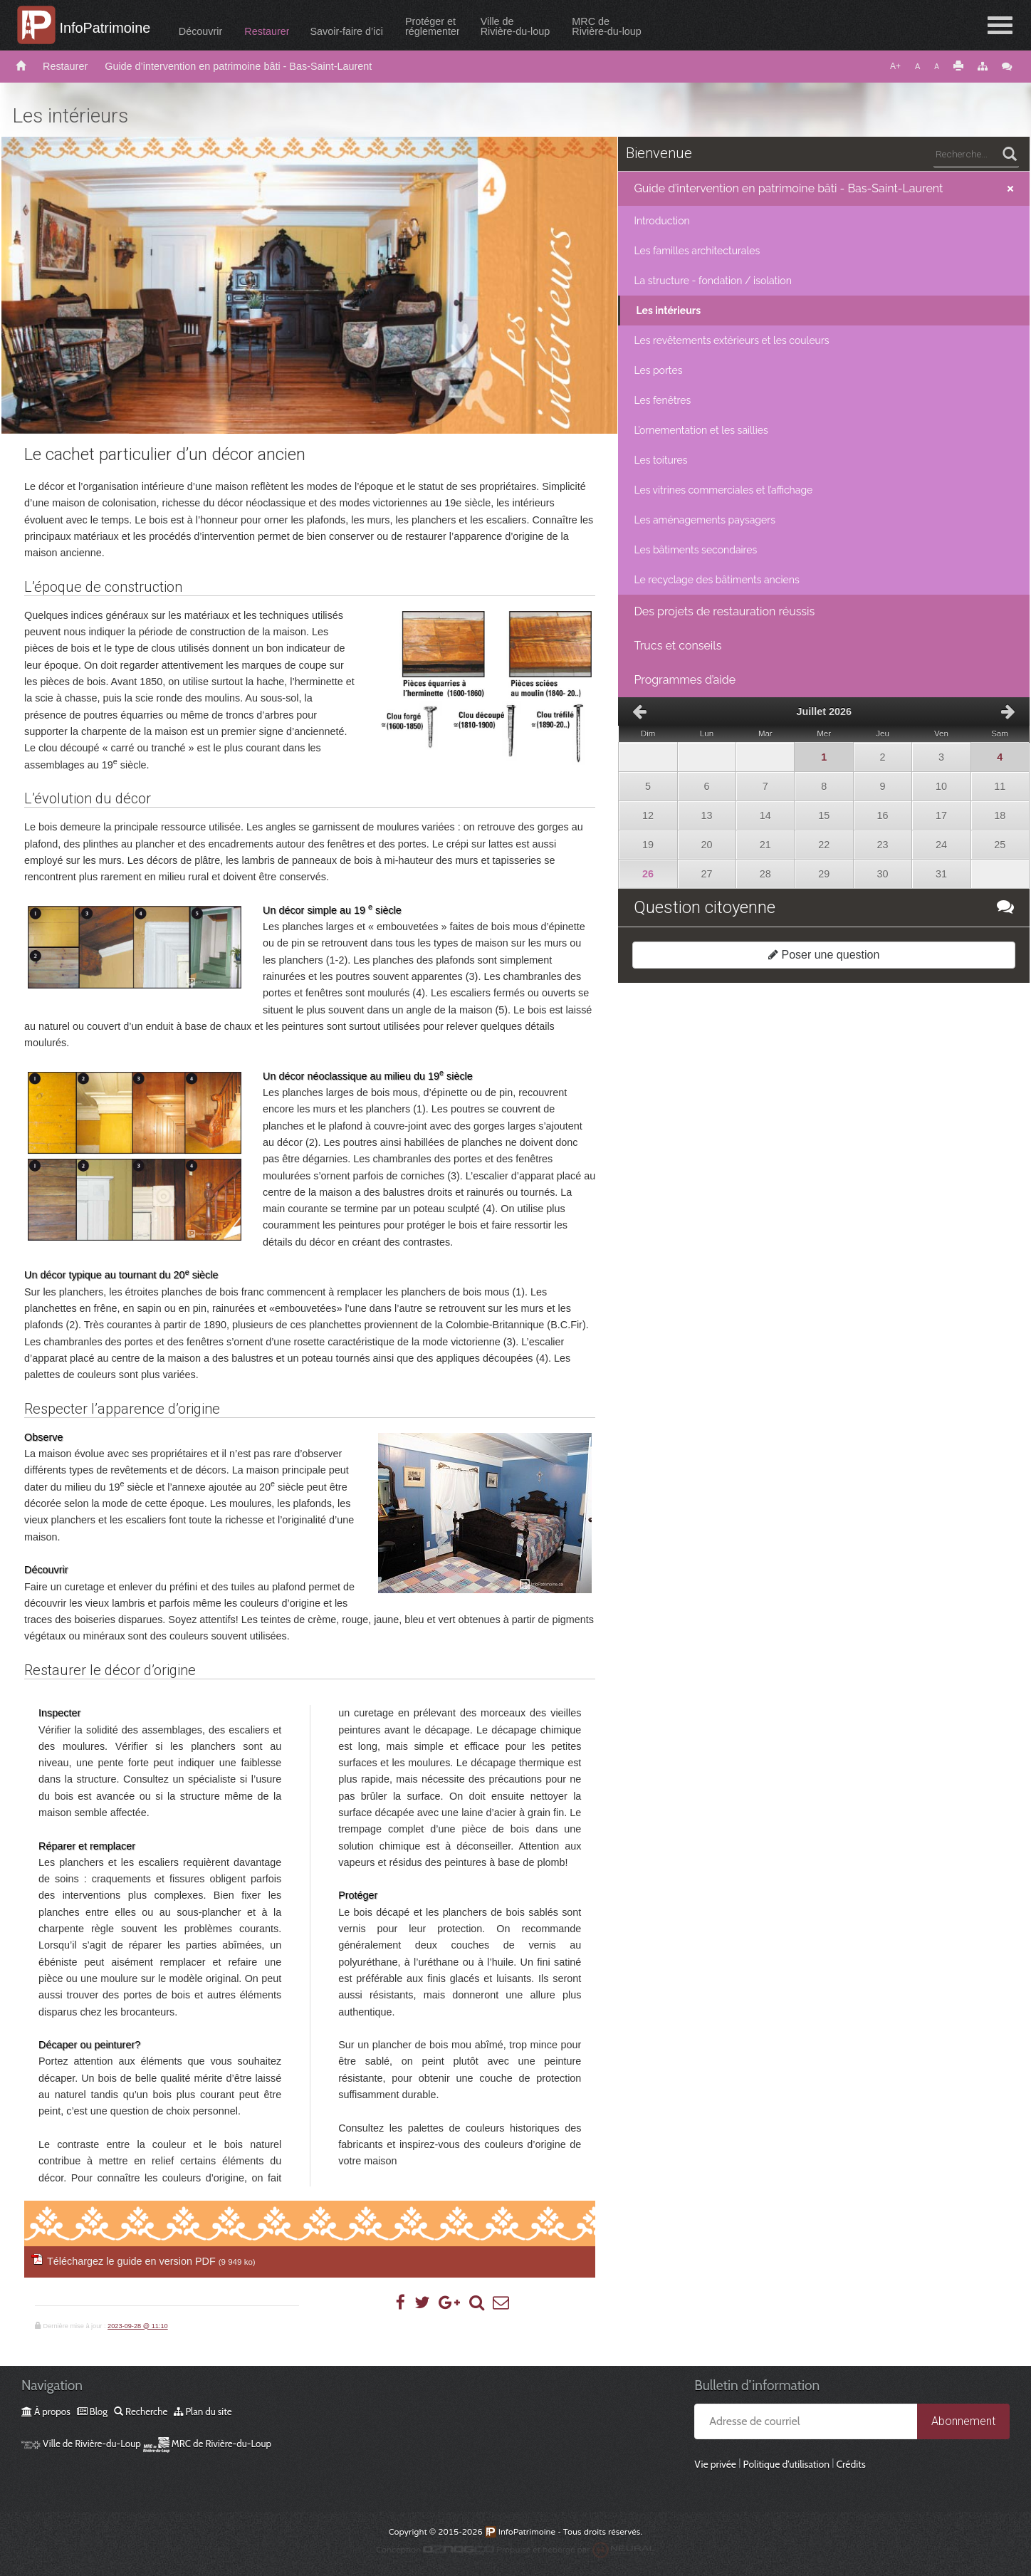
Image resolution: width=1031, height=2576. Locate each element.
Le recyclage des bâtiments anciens (716, 579)
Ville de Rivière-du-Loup (81, 2443)
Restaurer (268, 31)
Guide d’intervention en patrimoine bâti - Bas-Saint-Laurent (238, 66)
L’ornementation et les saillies (701, 430)
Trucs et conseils (677, 645)
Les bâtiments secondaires (695, 550)
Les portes (658, 370)
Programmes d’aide (685, 680)
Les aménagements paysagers (704, 520)
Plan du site (202, 2411)
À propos (45, 2411)
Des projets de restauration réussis (724, 611)
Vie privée (715, 2464)
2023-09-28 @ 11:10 (138, 2326)
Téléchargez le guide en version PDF (151, 2261)
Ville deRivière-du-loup (518, 26)
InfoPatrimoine (106, 28)
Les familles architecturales (697, 250)
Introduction (661, 220)
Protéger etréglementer (434, 26)
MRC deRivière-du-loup (609, 26)
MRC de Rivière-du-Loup (207, 2443)
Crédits (851, 2464)
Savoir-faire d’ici (349, 31)
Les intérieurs (668, 310)
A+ (895, 66)
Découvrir (203, 31)
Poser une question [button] (823, 955)
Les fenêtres (662, 400)
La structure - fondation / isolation (712, 280)
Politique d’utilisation (786, 2464)
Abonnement (963, 2421)
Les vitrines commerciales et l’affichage (723, 490)
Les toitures (660, 460)
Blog (92, 2411)
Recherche (140, 2411)
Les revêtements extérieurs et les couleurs (731, 340)
